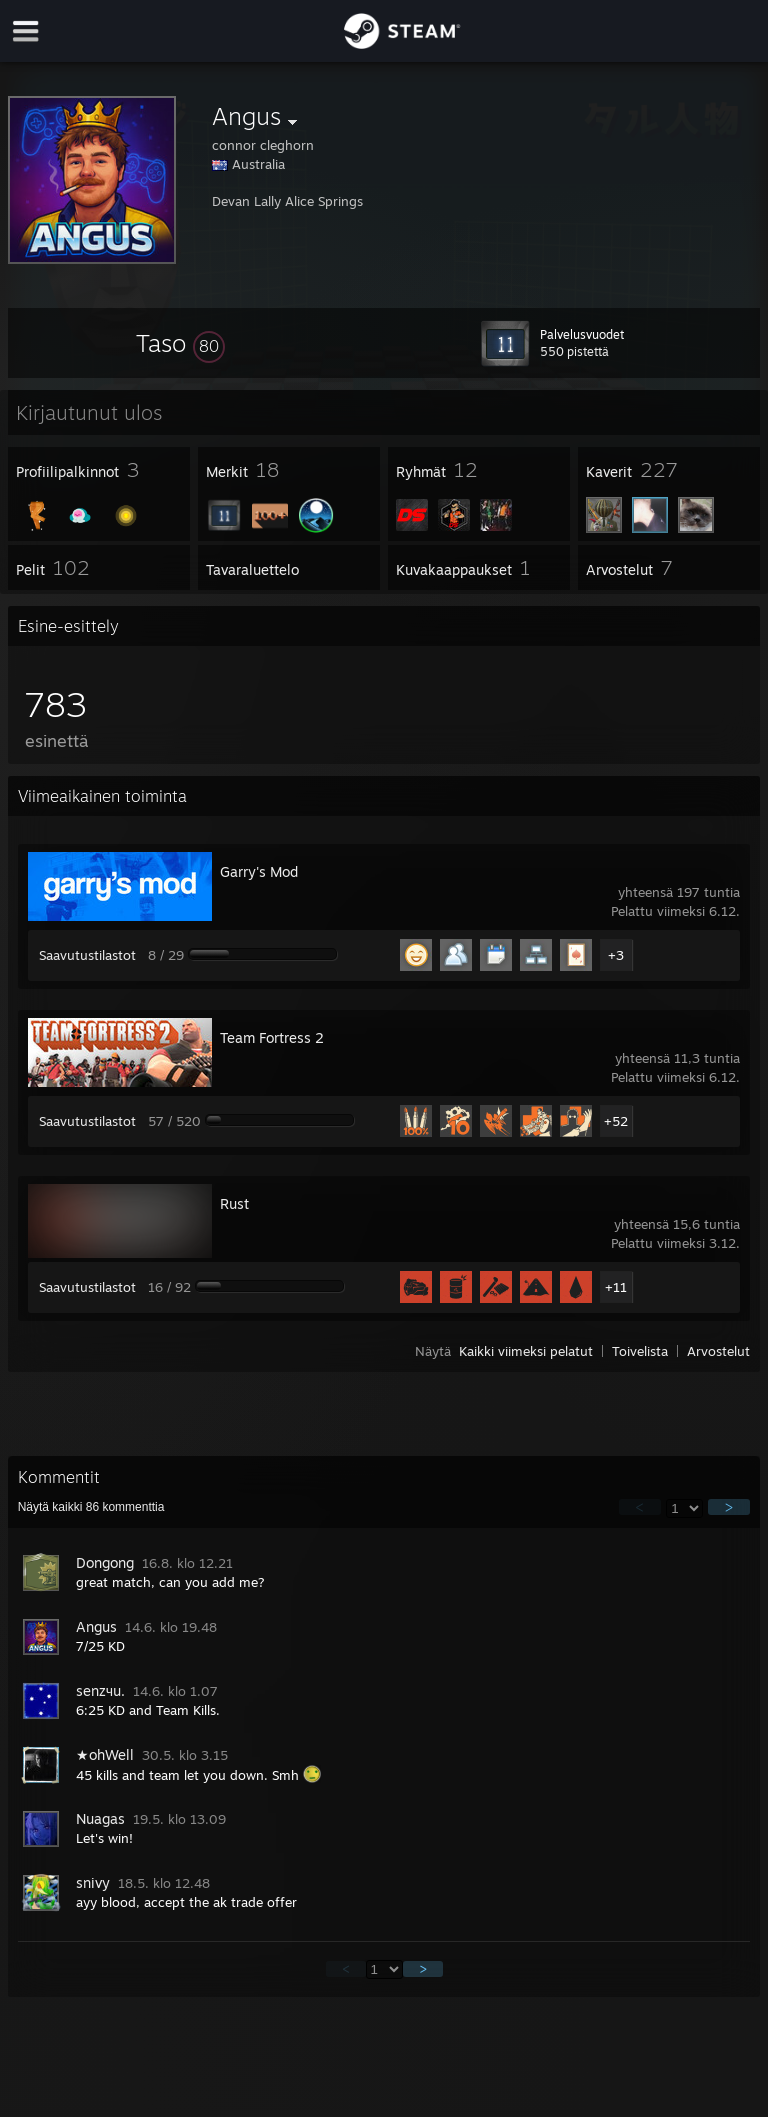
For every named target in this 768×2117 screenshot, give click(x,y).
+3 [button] (616, 955)
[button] (180, 343)
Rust (234, 1203)
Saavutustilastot (87, 955)
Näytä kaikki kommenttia (91, 1507)
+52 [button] (616, 1121)
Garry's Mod (259, 871)
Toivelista (640, 1351)
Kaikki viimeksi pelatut (526, 1351)
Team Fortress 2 (272, 1037)
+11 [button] (616, 1287)
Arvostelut (718, 1351)
